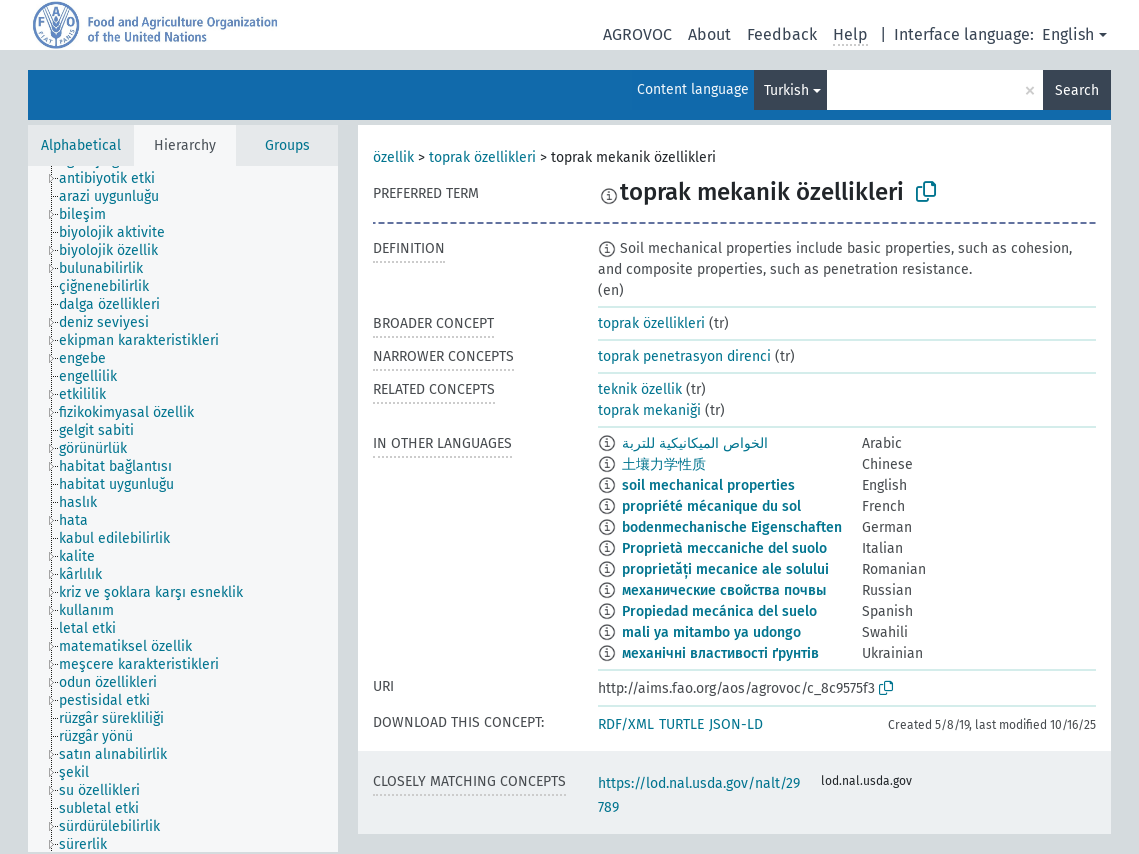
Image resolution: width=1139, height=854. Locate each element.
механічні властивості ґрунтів (720, 653)
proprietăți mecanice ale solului (725, 569)
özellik (393, 157)
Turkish (786, 90)
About (709, 34)
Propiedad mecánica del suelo (719, 611)
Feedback (782, 34)
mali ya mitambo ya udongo (711, 632)
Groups (287, 145)
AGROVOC (637, 34)
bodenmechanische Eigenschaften (732, 527)
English (1068, 34)
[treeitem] (115, 179)
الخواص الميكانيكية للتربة (695, 443)
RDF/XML (626, 724)
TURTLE (681, 724)
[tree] (183, 509)
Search (1077, 90)
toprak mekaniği (649, 410)
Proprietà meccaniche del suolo (724, 548)
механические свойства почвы (724, 590)
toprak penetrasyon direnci (684, 356)
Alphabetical (81, 145)
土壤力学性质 (664, 464)
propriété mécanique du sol (711, 506)
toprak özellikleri (482, 157)
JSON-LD (736, 724)
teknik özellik (640, 389)
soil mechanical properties (708, 485)
